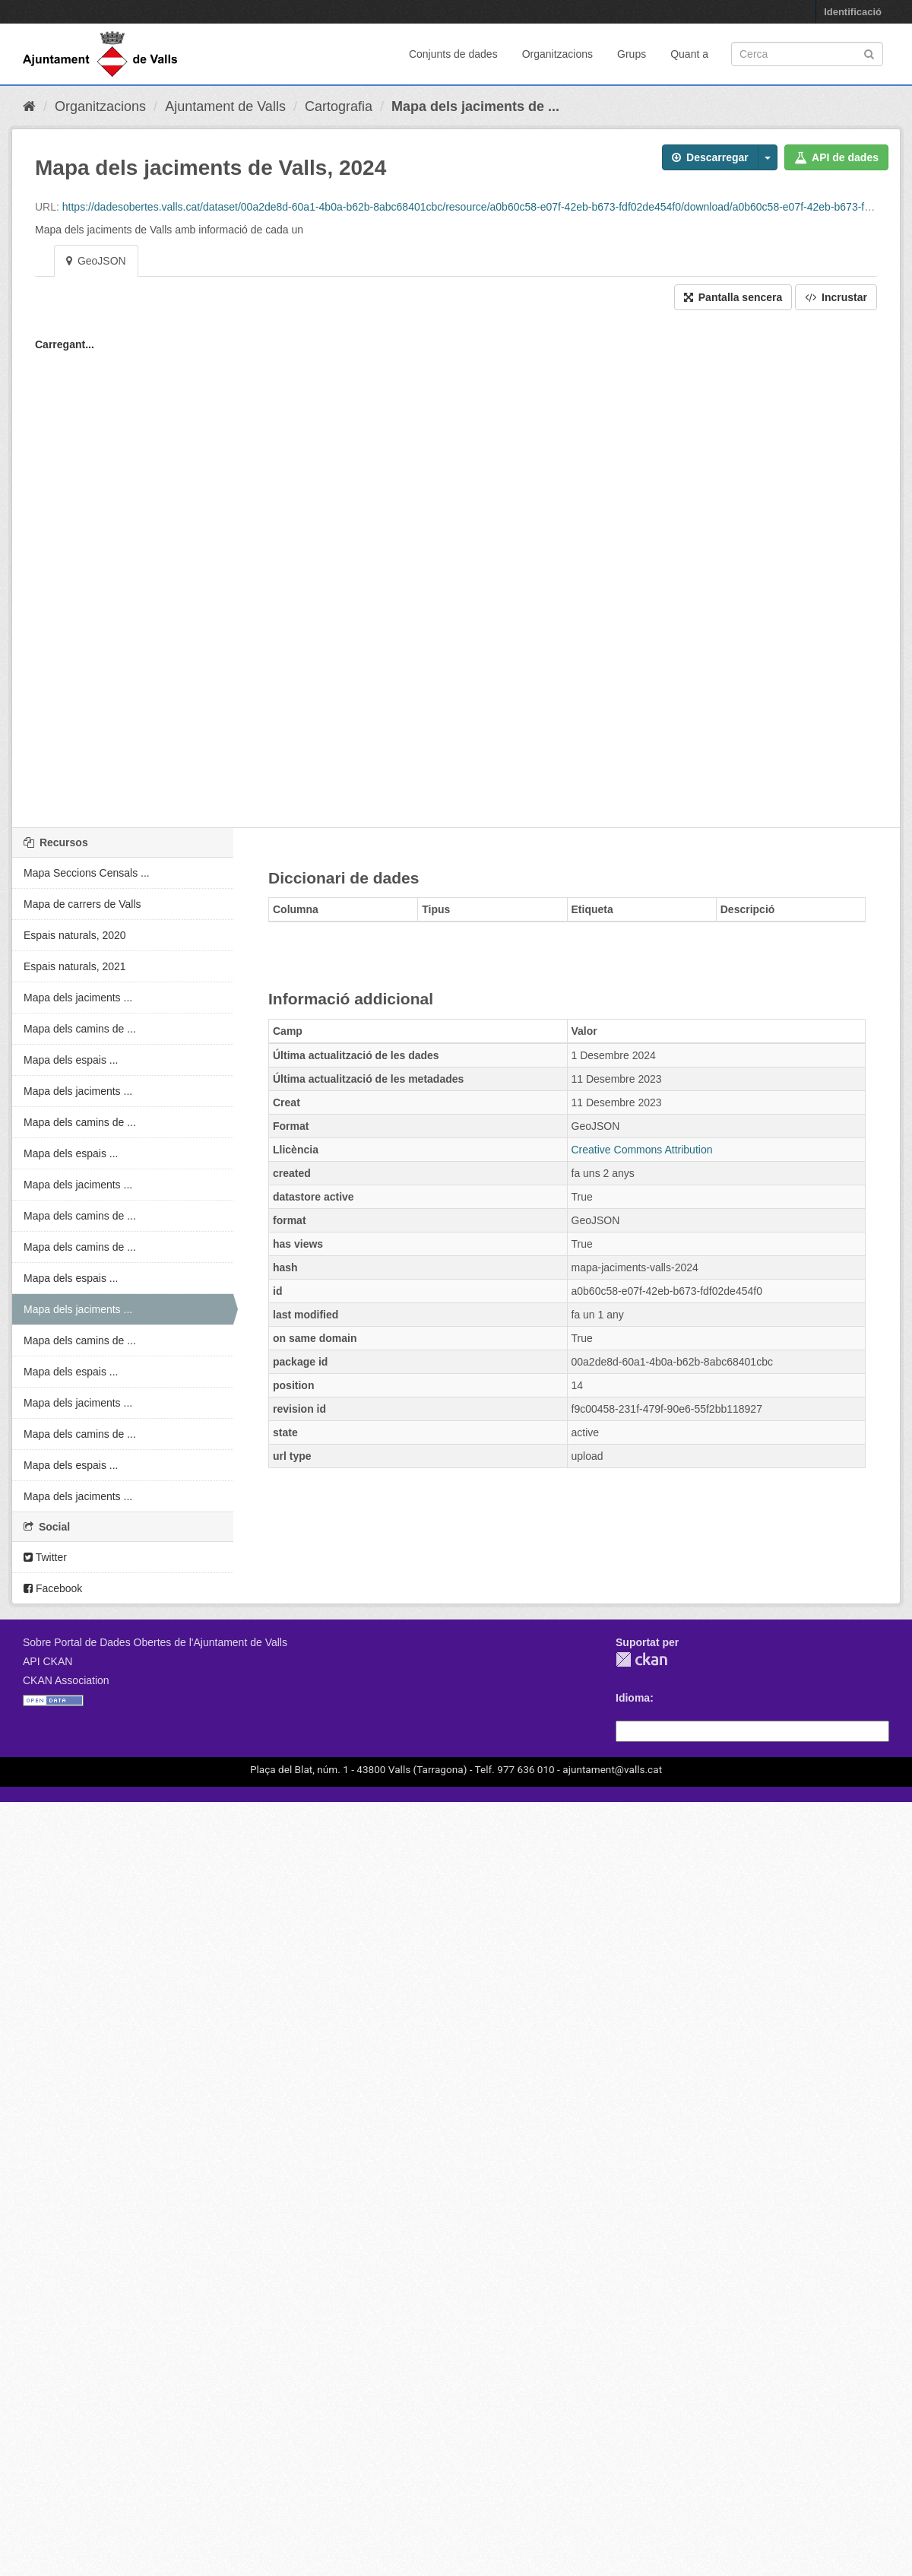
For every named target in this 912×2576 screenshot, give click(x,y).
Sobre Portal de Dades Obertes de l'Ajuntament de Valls (155, 1642)
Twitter (45, 1557)
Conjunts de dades (453, 54)
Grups (631, 54)
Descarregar (710, 157)
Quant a (689, 54)
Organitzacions (557, 54)
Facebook (53, 1588)
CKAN (641, 1659)
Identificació (853, 11)
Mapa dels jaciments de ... (475, 106)
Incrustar (836, 297)
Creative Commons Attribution (642, 1150)
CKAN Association (66, 1680)
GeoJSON (96, 261)
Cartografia (338, 106)
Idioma (633, 1698)
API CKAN (47, 1661)
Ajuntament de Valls (225, 106)
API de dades (836, 157)
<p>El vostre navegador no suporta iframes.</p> (456, 576)
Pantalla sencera (733, 297)
